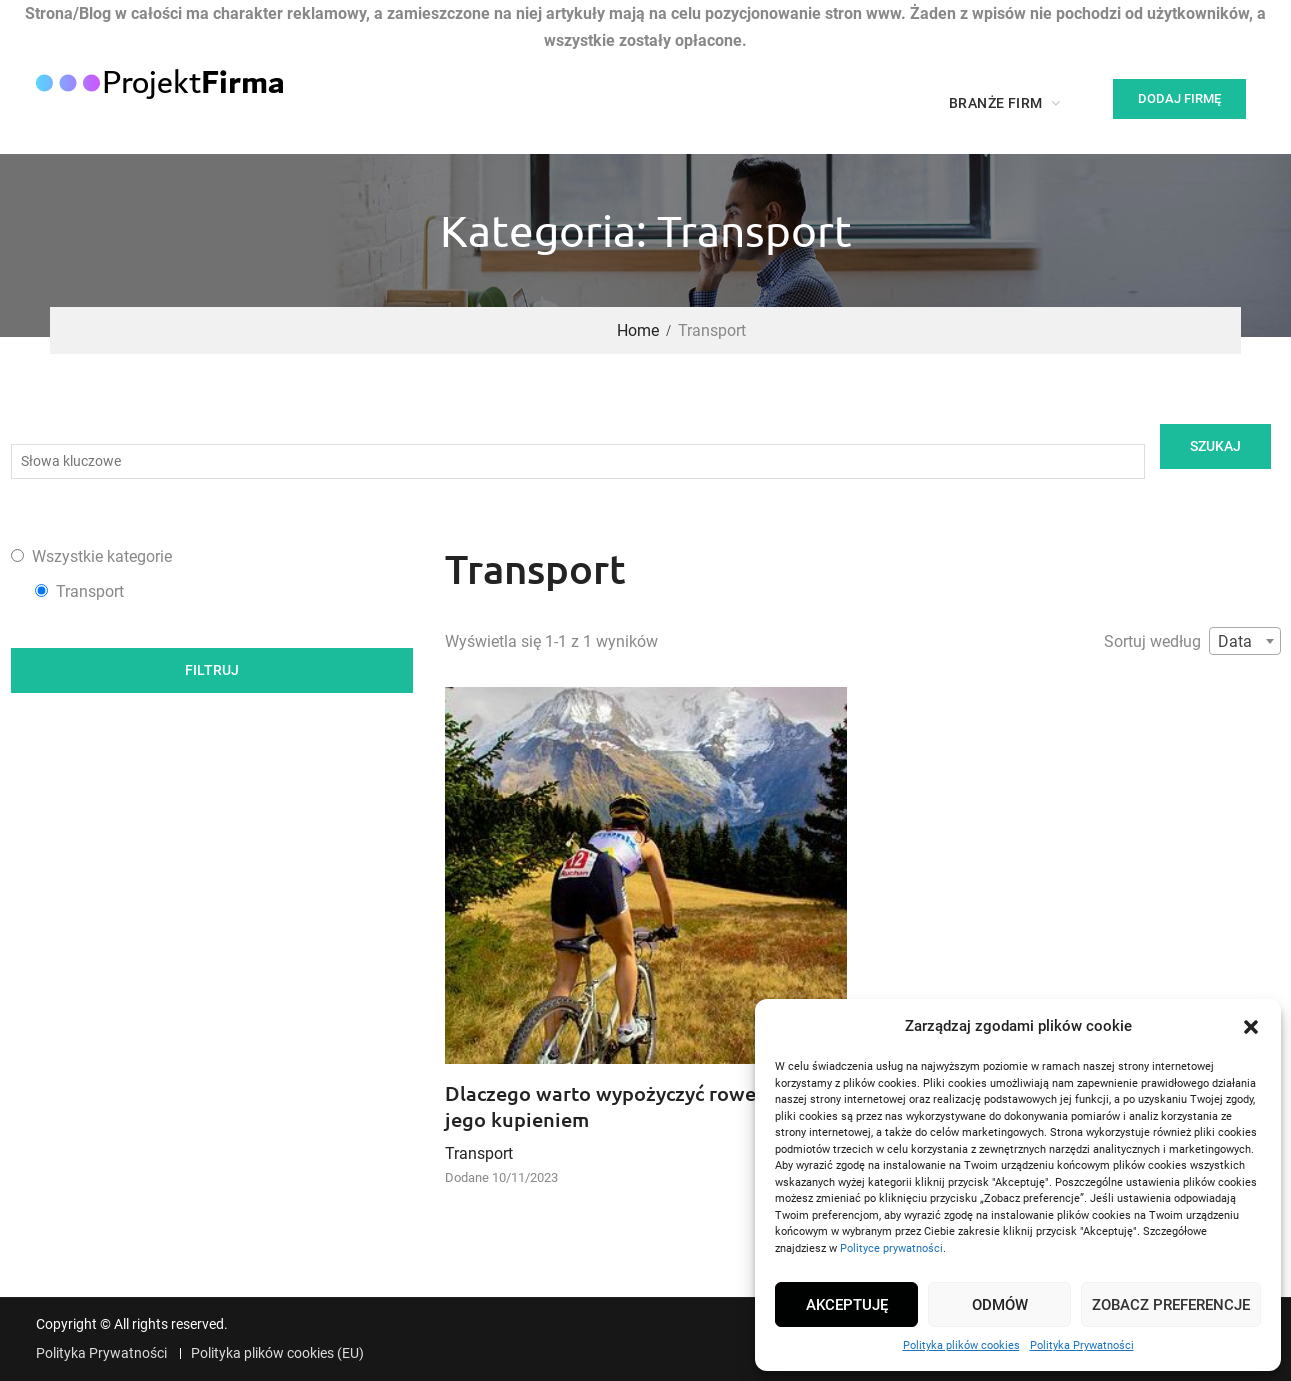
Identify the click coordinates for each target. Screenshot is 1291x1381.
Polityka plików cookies (961, 1345)
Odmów (1000, 1305)
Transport (479, 1153)
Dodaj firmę (1179, 98)
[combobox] (1245, 641)
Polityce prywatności (891, 1248)
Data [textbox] (1235, 641)
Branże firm (995, 103)
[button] (1251, 1027)
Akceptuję (847, 1305)
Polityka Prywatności (1082, 1345)
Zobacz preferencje (1171, 1305)
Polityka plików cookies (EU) (277, 1353)
